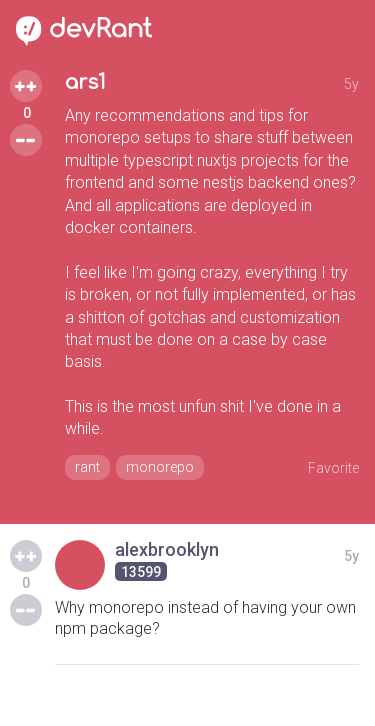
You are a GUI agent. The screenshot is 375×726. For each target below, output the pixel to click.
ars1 (85, 82)
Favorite (333, 468)
